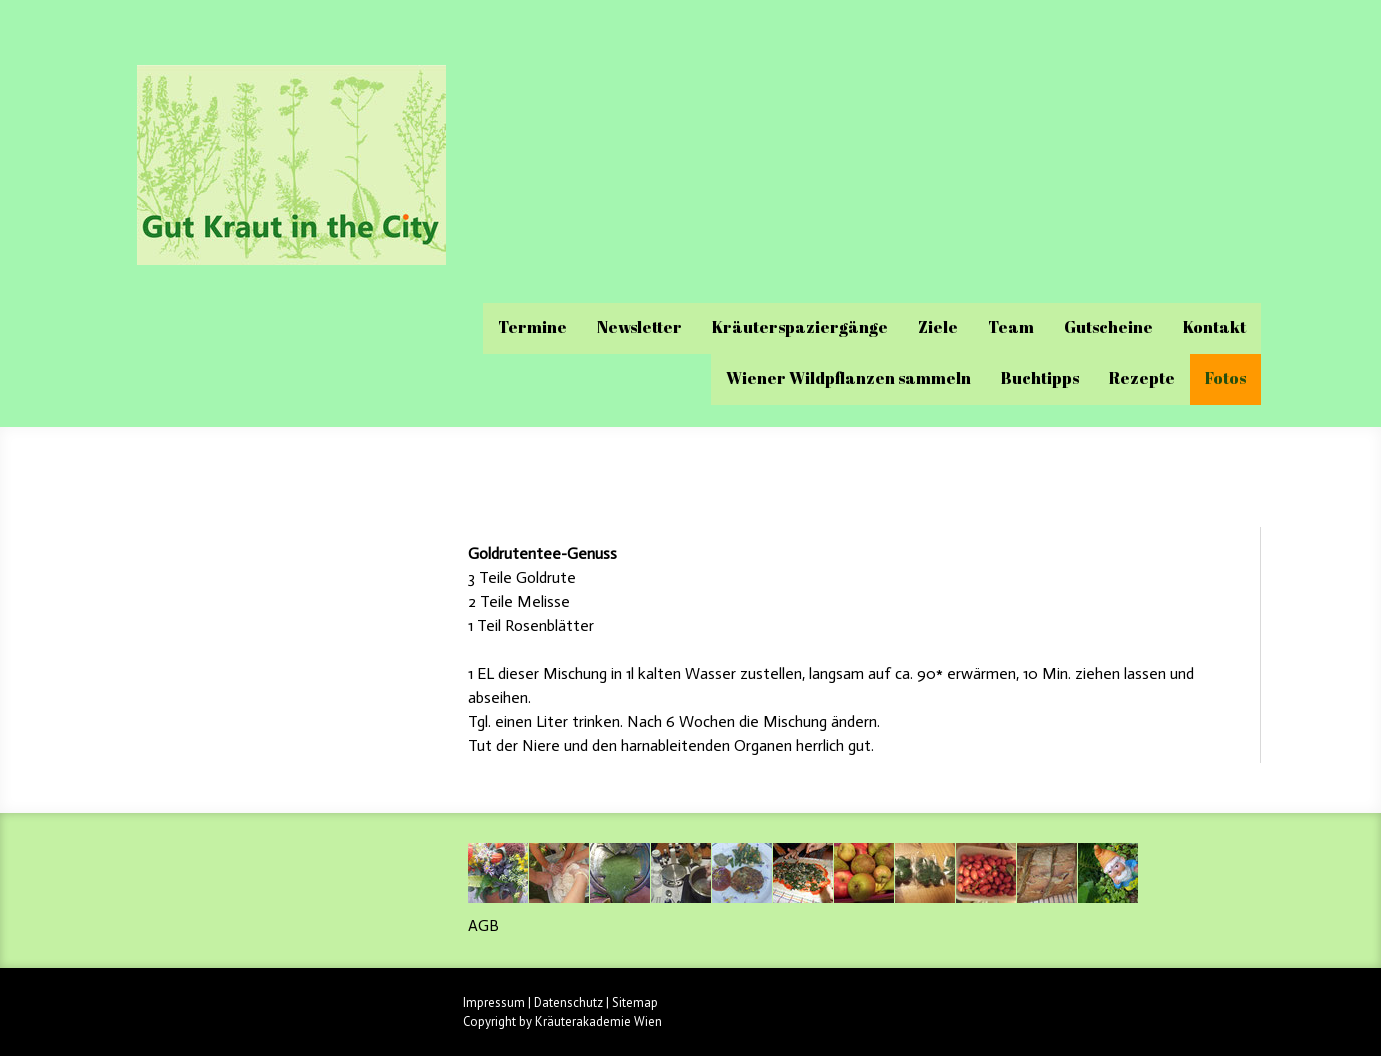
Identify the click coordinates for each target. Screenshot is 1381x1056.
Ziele (938, 327)
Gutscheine (1108, 327)
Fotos (1225, 378)
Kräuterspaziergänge (800, 327)
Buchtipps (1040, 378)
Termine (532, 327)
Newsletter (639, 327)
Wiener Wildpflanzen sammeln (848, 378)
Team (1011, 327)
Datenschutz (568, 1002)
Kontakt (1214, 327)
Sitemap (635, 1002)
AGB (483, 925)
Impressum (494, 1002)
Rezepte (1142, 378)
